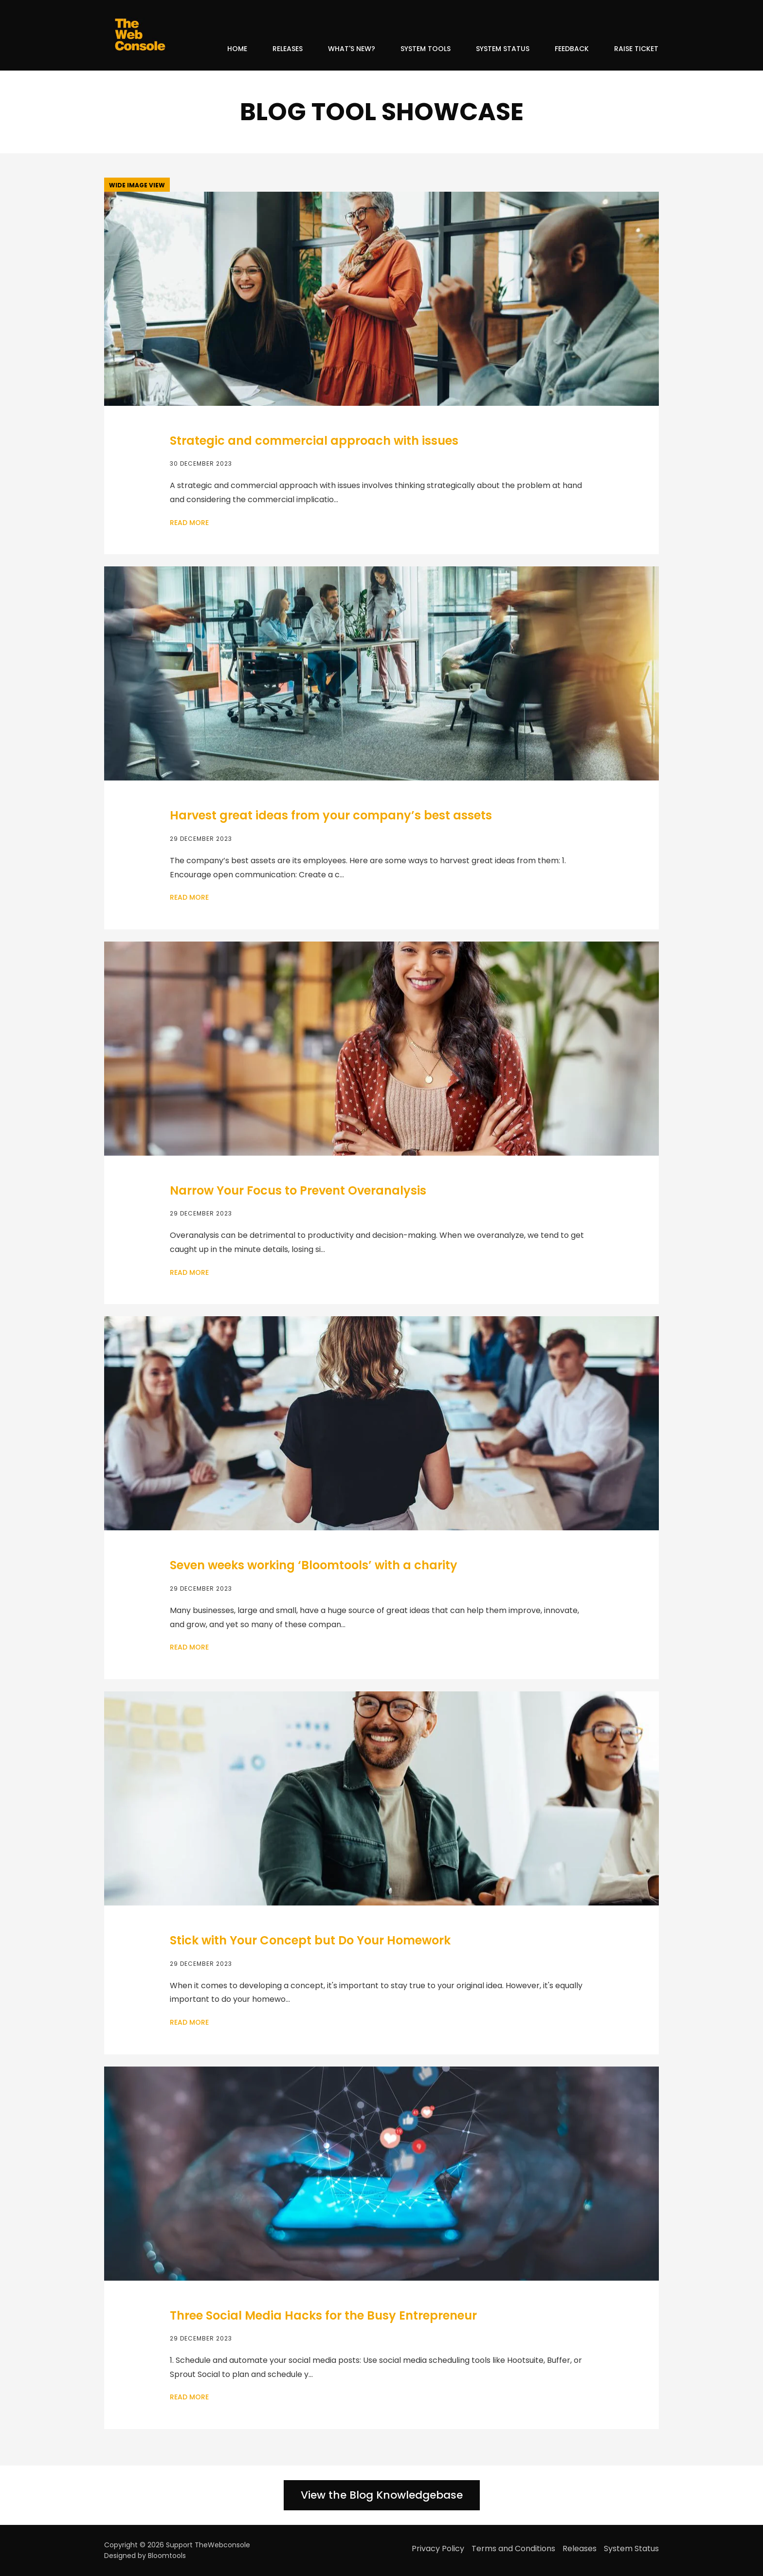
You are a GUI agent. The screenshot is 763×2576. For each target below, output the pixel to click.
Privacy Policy (438, 2548)
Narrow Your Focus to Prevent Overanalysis (298, 1190)
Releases (287, 49)
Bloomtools (167, 2555)
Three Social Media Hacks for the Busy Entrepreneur (323, 2315)
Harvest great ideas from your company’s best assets (331, 815)
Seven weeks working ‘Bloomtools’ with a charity (313, 1565)
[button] (137, 185)
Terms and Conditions (513, 2548)
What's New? (351, 49)
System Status (502, 49)
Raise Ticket (636, 49)
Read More (189, 522)
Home (237, 49)
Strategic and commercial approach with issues (314, 441)
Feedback (572, 49)
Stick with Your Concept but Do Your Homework (310, 1940)
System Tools (425, 49)
